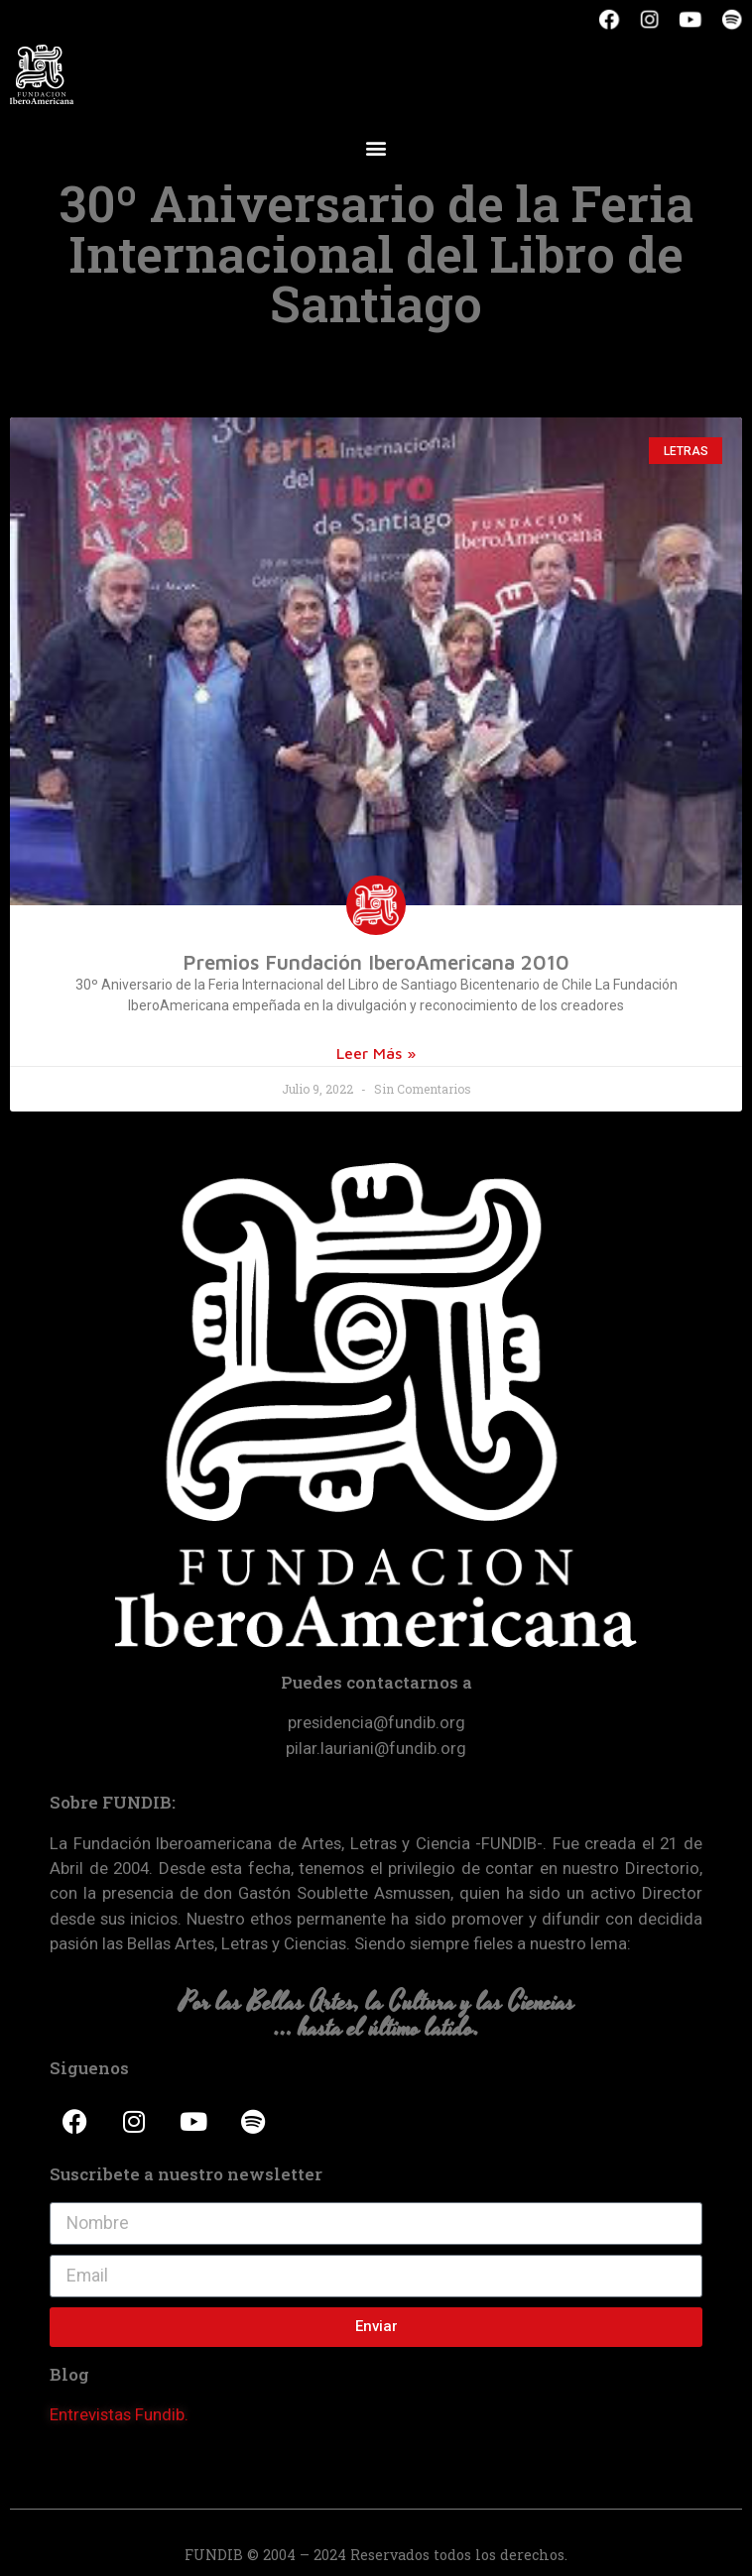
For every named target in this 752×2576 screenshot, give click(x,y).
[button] (376, 147)
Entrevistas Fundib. (119, 2414)
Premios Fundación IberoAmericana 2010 (376, 962)
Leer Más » (376, 1053)
